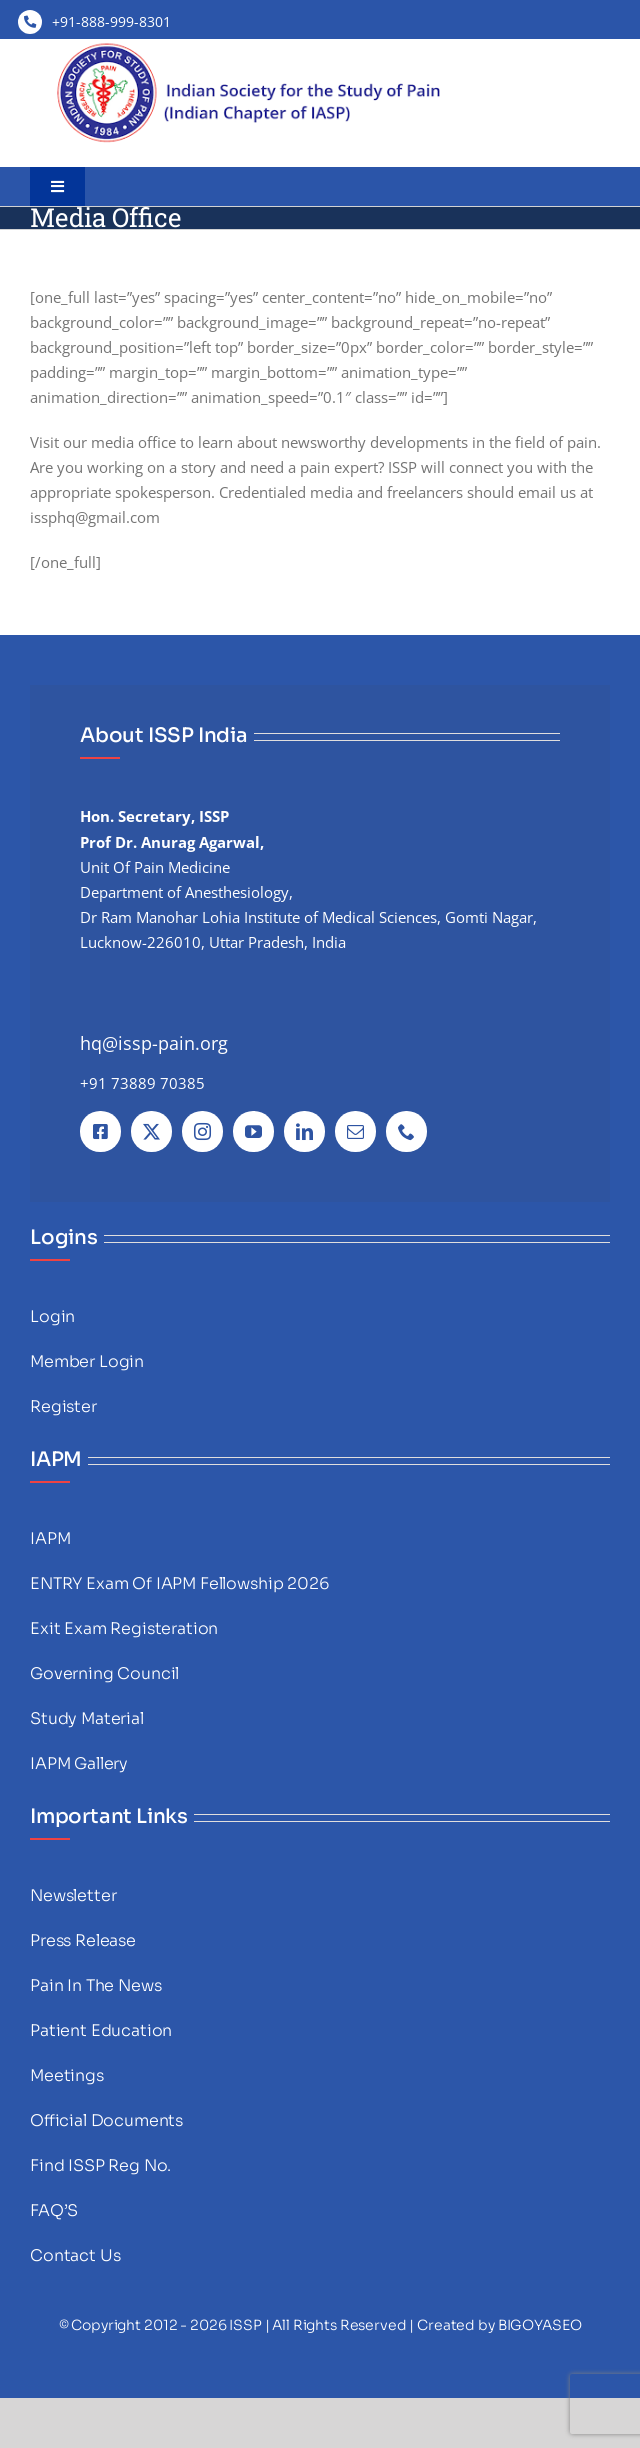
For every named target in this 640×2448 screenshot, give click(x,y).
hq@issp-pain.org (154, 1043)
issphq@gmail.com (95, 517)
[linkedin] (304, 1131)
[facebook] (100, 1131)
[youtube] (253, 1131)
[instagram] (202, 1131)
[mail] (355, 1131)
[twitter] (151, 1131)
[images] (250, 46)
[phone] (406, 1131)
